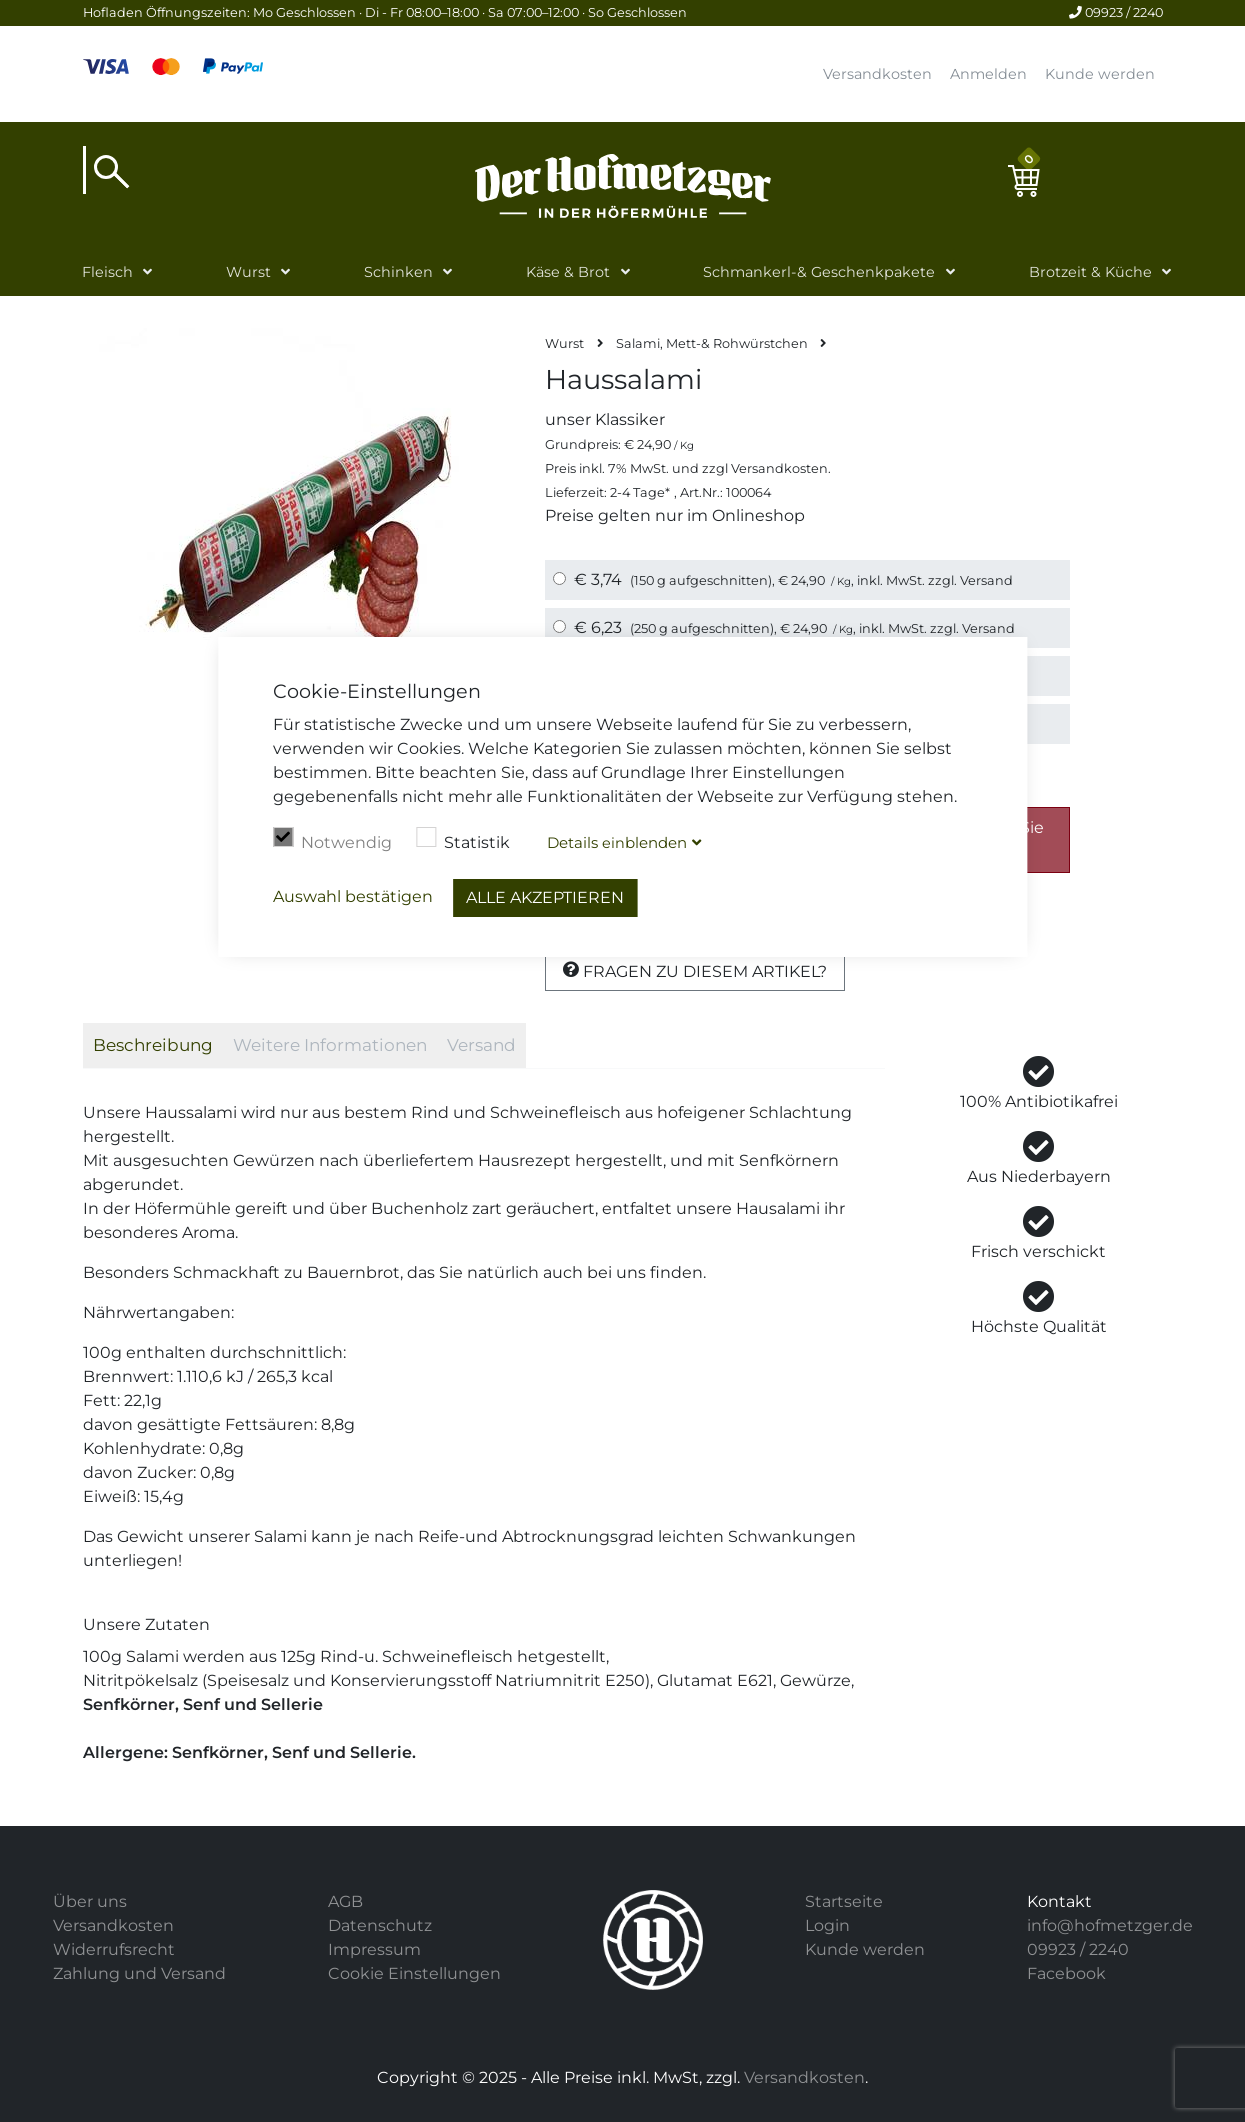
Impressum (374, 1949)
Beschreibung (153, 1045)
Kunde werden (1100, 74)
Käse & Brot (568, 272)
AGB (345, 1901)
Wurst (248, 272)
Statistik (463, 840)
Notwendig (332, 840)
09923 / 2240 (1116, 12)
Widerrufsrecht (114, 1949)
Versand (986, 580)
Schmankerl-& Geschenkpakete (819, 272)
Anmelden (988, 74)
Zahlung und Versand (139, 1973)
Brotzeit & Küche (1090, 272)
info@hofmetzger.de (1110, 1925)
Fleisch (107, 272)
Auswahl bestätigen (353, 896)
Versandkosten (877, 74)
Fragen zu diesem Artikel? (695, 971)
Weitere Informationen (330, 1045)
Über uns (90, 1901)
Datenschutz (380, 1925)
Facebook (1066, 1973)
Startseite (844, 1901)
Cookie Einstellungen (414, 1973)
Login (827, 1925)
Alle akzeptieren (545, 897)
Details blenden (617, 842)
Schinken (398, 272)
